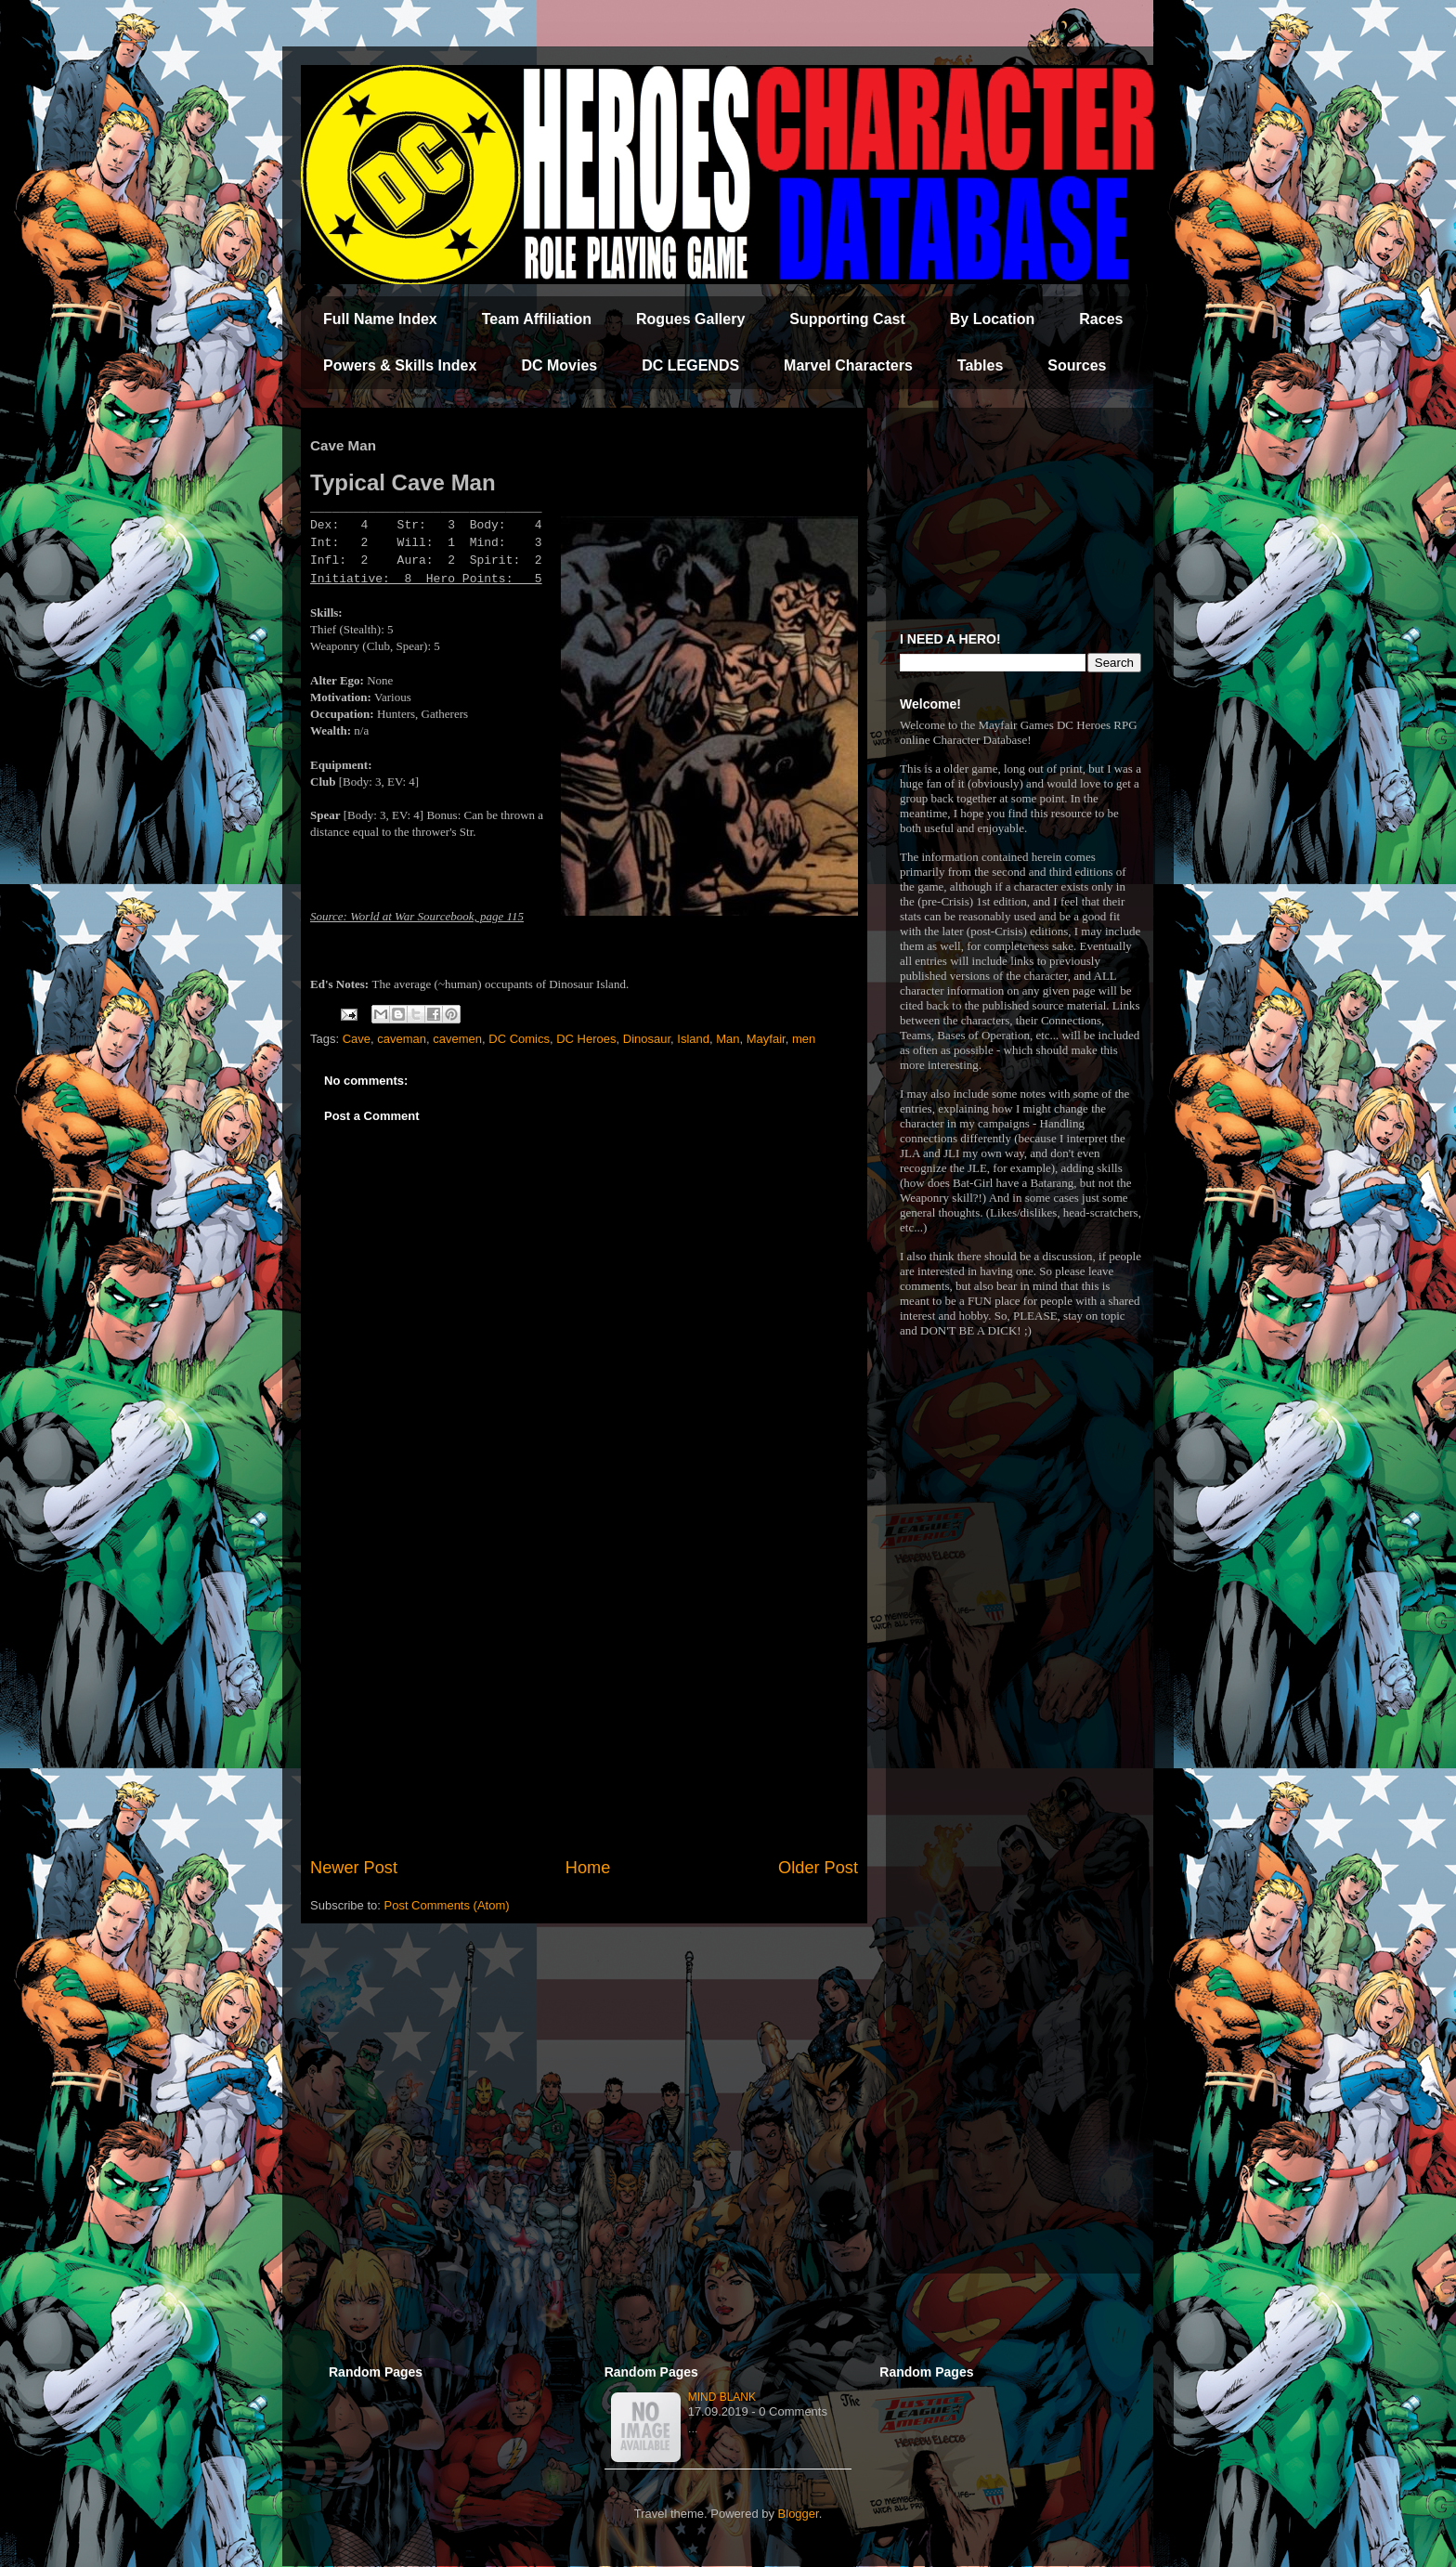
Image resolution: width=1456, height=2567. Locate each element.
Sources (1076, 365)
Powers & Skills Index (399, 365)
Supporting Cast (846, 319)
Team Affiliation (537, 319)
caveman (401, 1039)
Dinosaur (646, 1039)
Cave (356, 1039)
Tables (980, 365)
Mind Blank (722, 2397)
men (803, 1039)
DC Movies (559, 365)
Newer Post (353, 1867)
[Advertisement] (584, 1702)
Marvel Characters (848, 365)
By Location (992, 319)
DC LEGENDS (690, 365)
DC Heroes (586, 1039)
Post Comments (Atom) (447, 1905)
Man (727, 1039)
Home (588, 1867)
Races (1101, 319)
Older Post (818, 1867)
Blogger (798, 2514)
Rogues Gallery (690, 319)
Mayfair (766, 1039)
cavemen (457, 1039)
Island (693, 1039)
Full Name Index (380, 319)
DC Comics (519, 1039)
